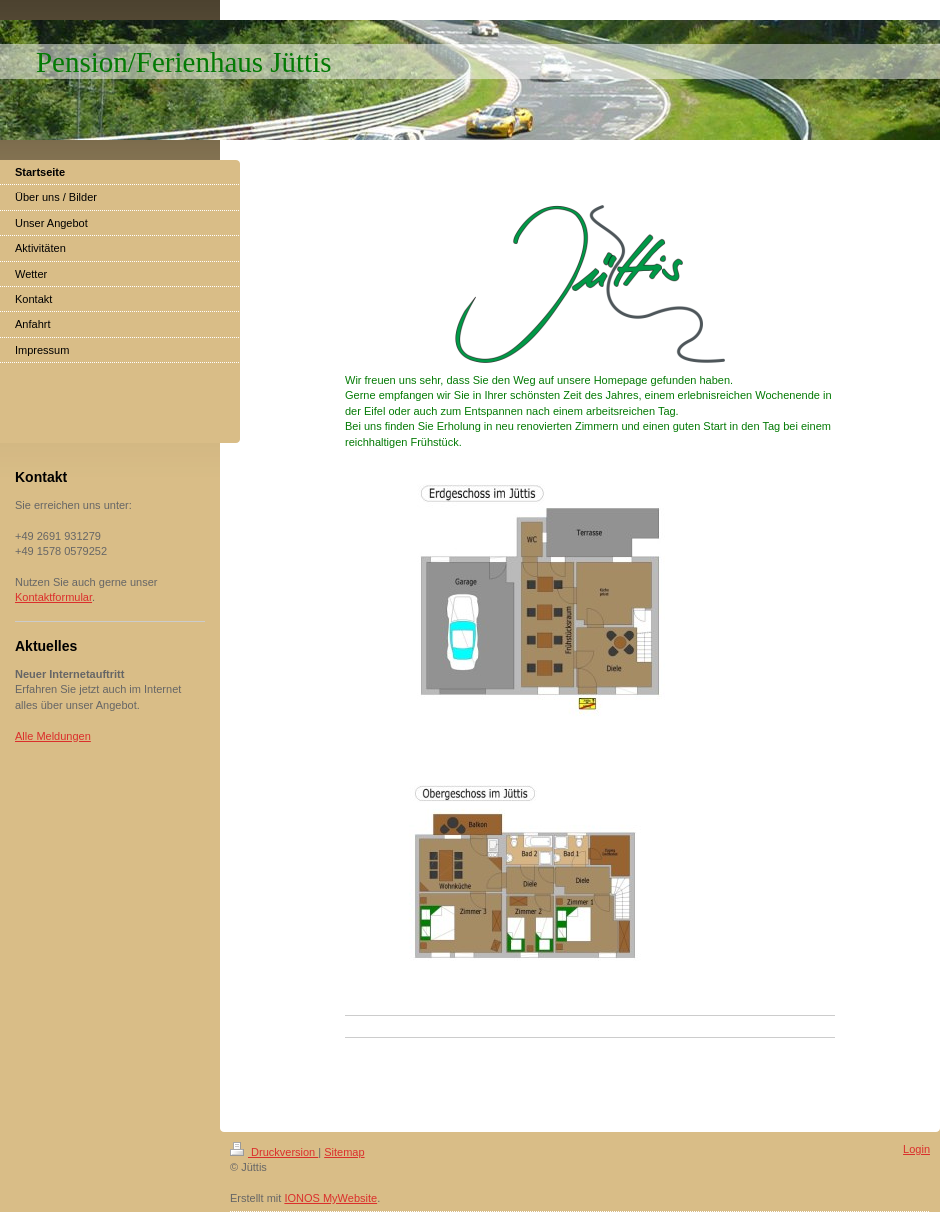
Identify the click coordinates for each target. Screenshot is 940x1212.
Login (916, 1149)
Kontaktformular (53, 597)
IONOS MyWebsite (330, 1198)
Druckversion (274, 1152)
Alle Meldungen (53, 736)
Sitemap (344, 1152)
